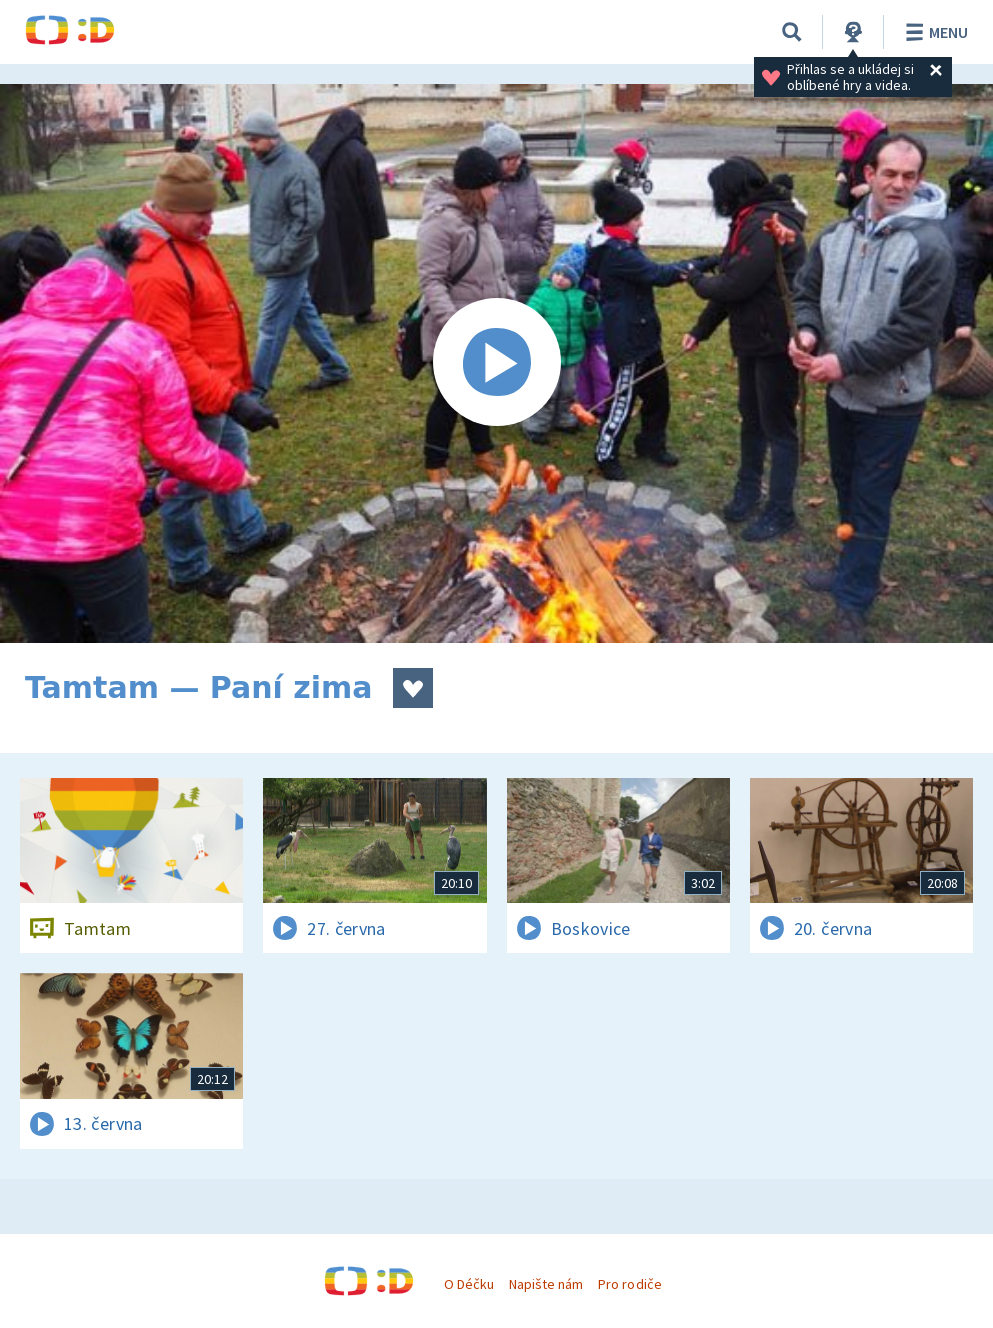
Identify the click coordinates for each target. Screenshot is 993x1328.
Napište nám (546, 1284)
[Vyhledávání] (792, 32)
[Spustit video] (496, 363)
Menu (933, 32)
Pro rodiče (629, 1284)
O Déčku (469, 1284)
